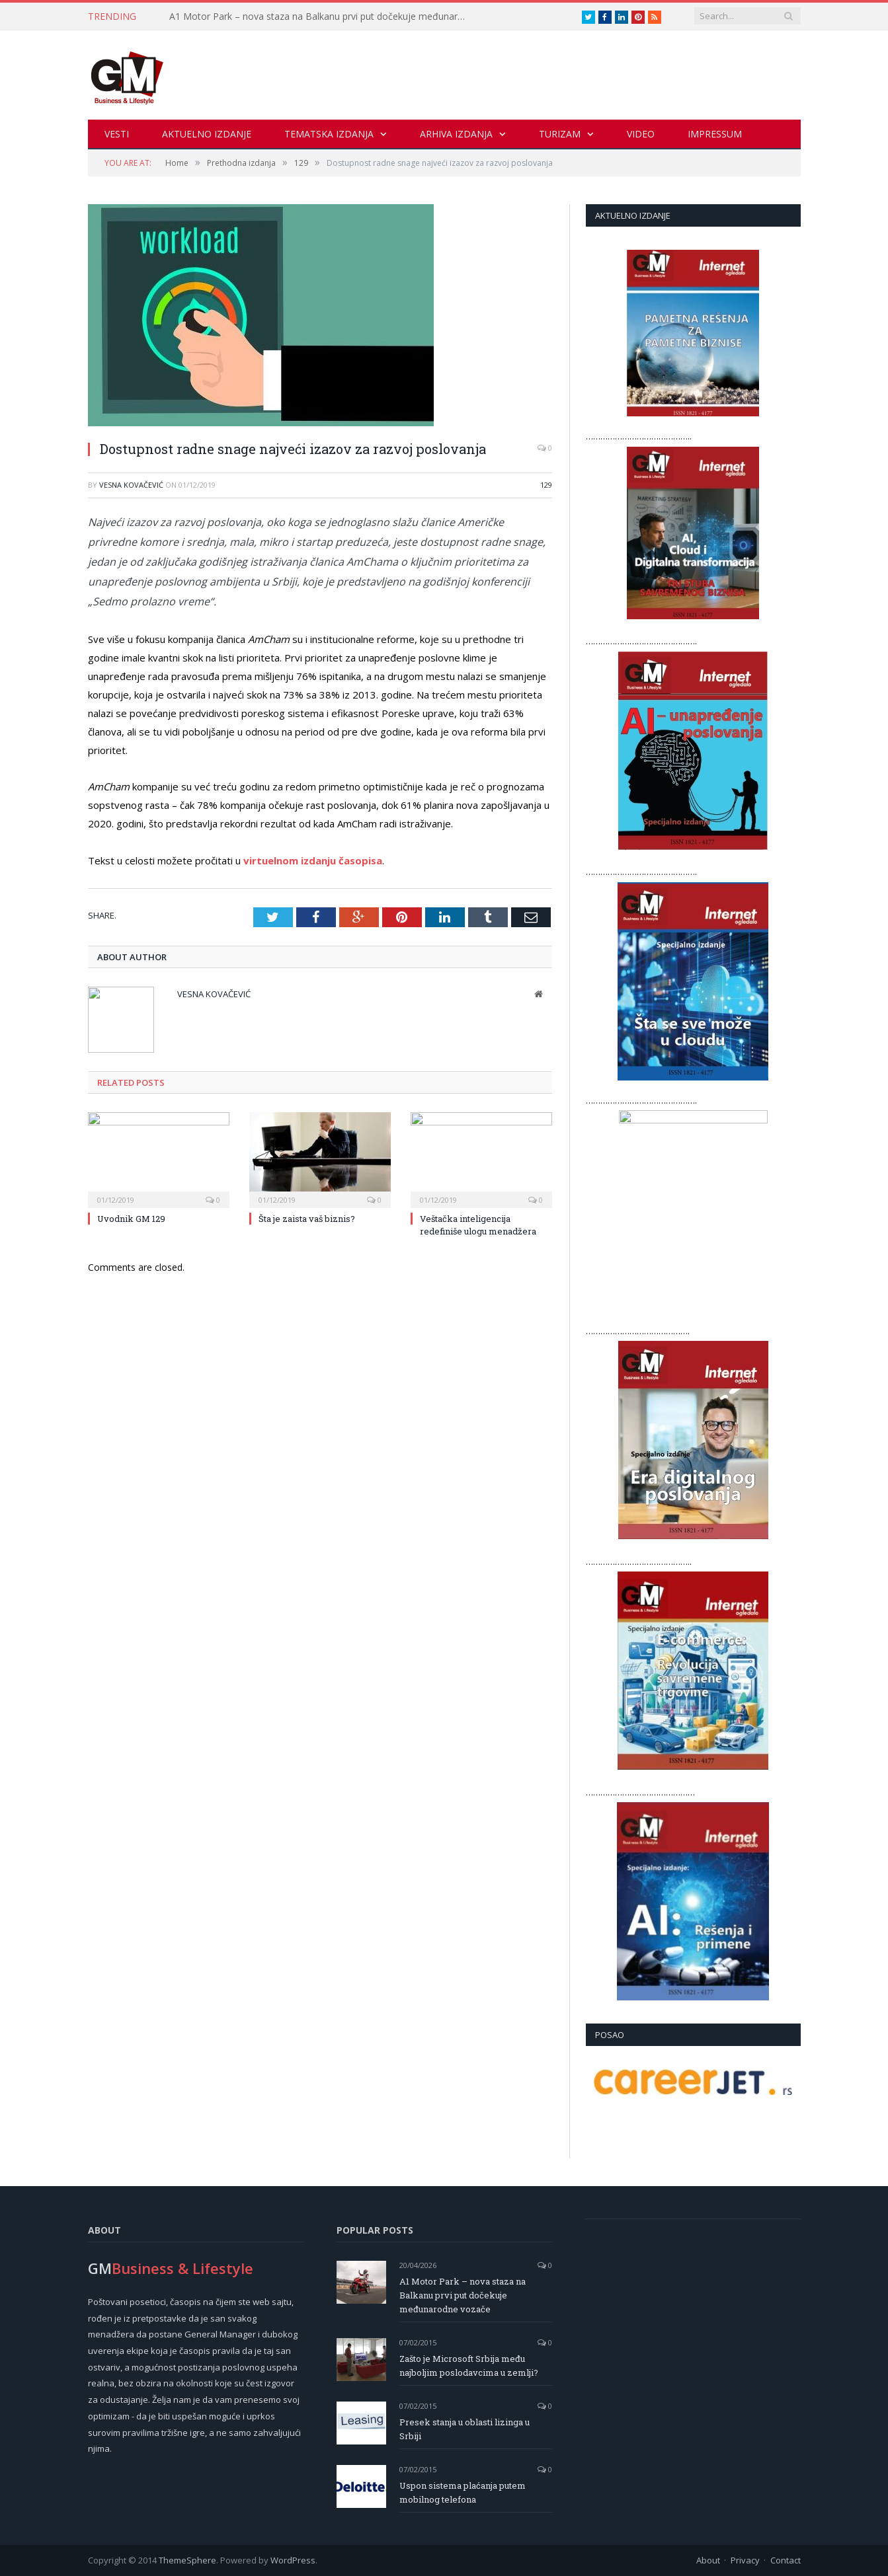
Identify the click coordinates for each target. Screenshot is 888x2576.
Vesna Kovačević (131, 485)
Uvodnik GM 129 (131, 1219)
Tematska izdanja (329, 134)
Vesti (116, 134)
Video (641, 134)
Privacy (745, 2560)
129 (546, 485)
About (708, 2560)
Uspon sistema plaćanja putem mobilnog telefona (462, 2492)
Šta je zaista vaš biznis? (307, 1219)
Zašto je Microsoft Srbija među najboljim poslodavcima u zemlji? (468, 2365)
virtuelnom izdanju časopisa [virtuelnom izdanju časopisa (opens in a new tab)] (312, 860)
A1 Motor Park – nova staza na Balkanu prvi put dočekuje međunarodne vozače (321, 16)
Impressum (715, 134)
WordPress (292, 2560)
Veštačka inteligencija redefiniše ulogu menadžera (478, 1224)
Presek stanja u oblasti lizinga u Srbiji (464, 2429)
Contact (785, 2560)
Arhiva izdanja (456, 134)
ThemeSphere (187, 2560)
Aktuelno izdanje (206, 134)
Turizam (560, 134)
